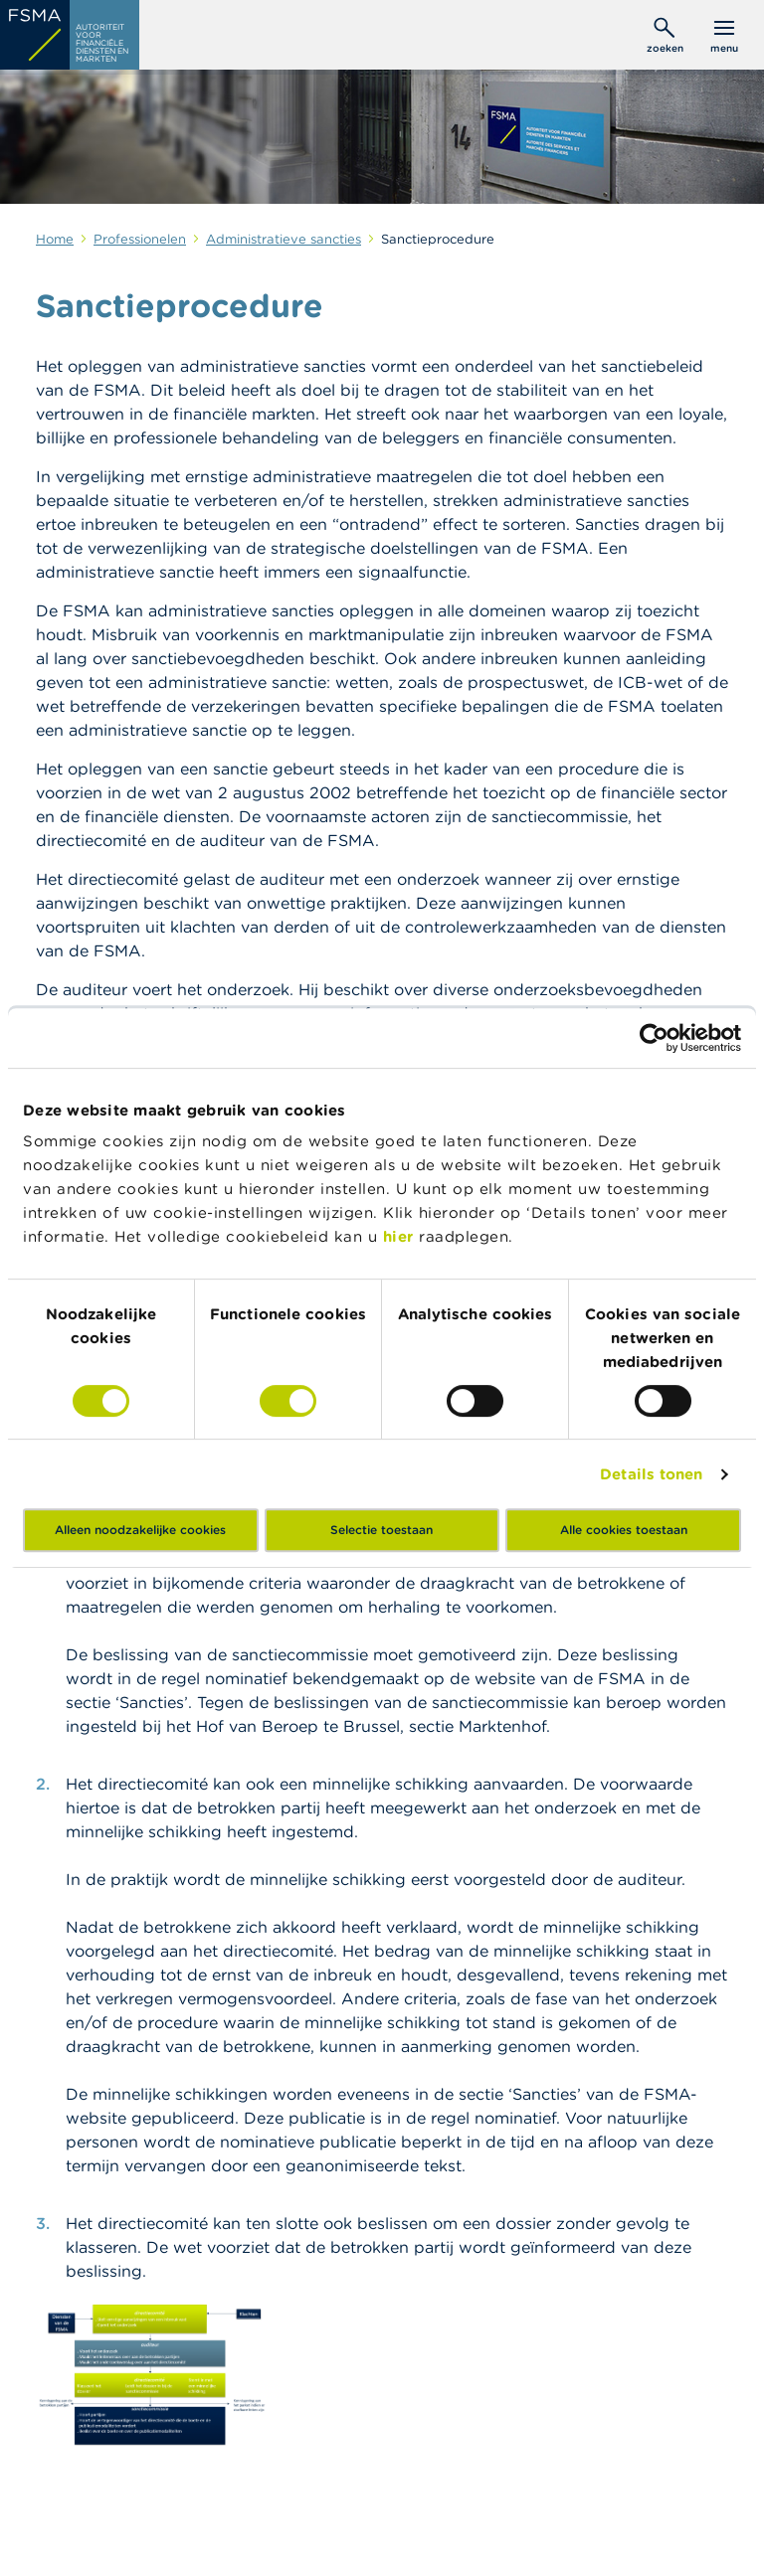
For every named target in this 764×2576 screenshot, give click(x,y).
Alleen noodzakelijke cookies (140, 1529)
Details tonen (651, 1473)
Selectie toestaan (381, 1529)
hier (401, 1236)
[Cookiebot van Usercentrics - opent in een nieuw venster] (654, 1038)
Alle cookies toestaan (623, 1529)
